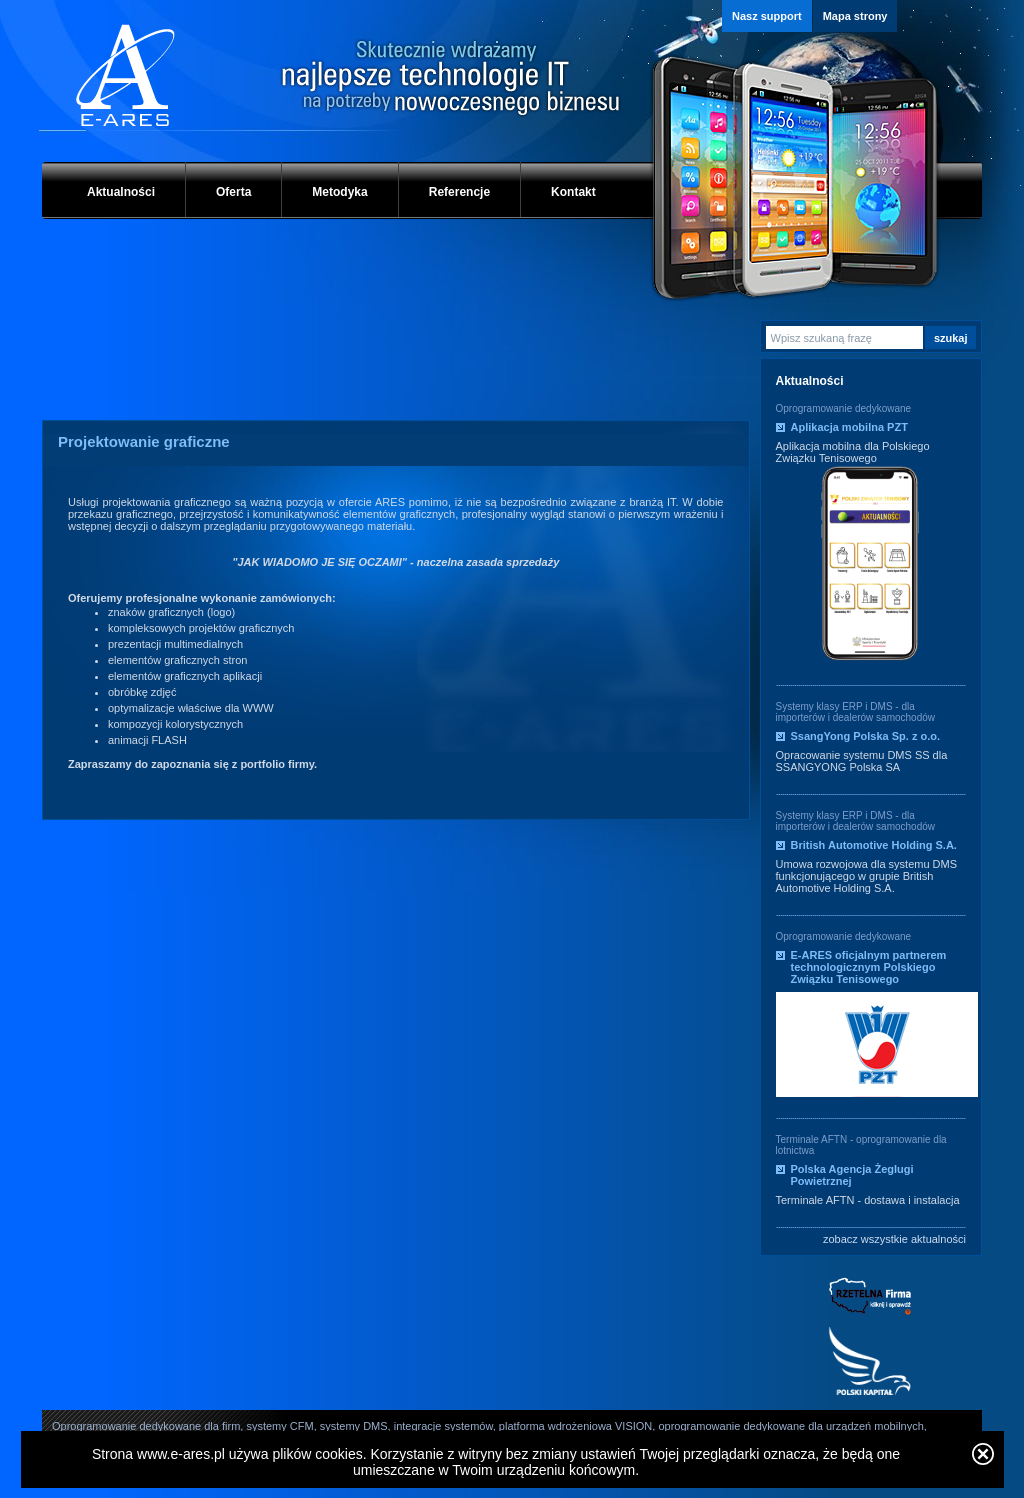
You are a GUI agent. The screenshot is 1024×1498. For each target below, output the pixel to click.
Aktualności (121, 192)
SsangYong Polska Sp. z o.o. (866, 736)
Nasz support (767, 16)
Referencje (459, 192)
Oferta (233, 192)
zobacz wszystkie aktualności (894, 1239)
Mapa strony (855, 16)
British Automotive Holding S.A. (874, 845)
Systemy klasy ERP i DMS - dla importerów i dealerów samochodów (856, 712)
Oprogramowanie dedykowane (844, 408)
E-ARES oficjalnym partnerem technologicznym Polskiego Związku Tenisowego (869, 967)
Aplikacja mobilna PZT (849, 427)
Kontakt (573, 192)
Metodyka (339, 192)
